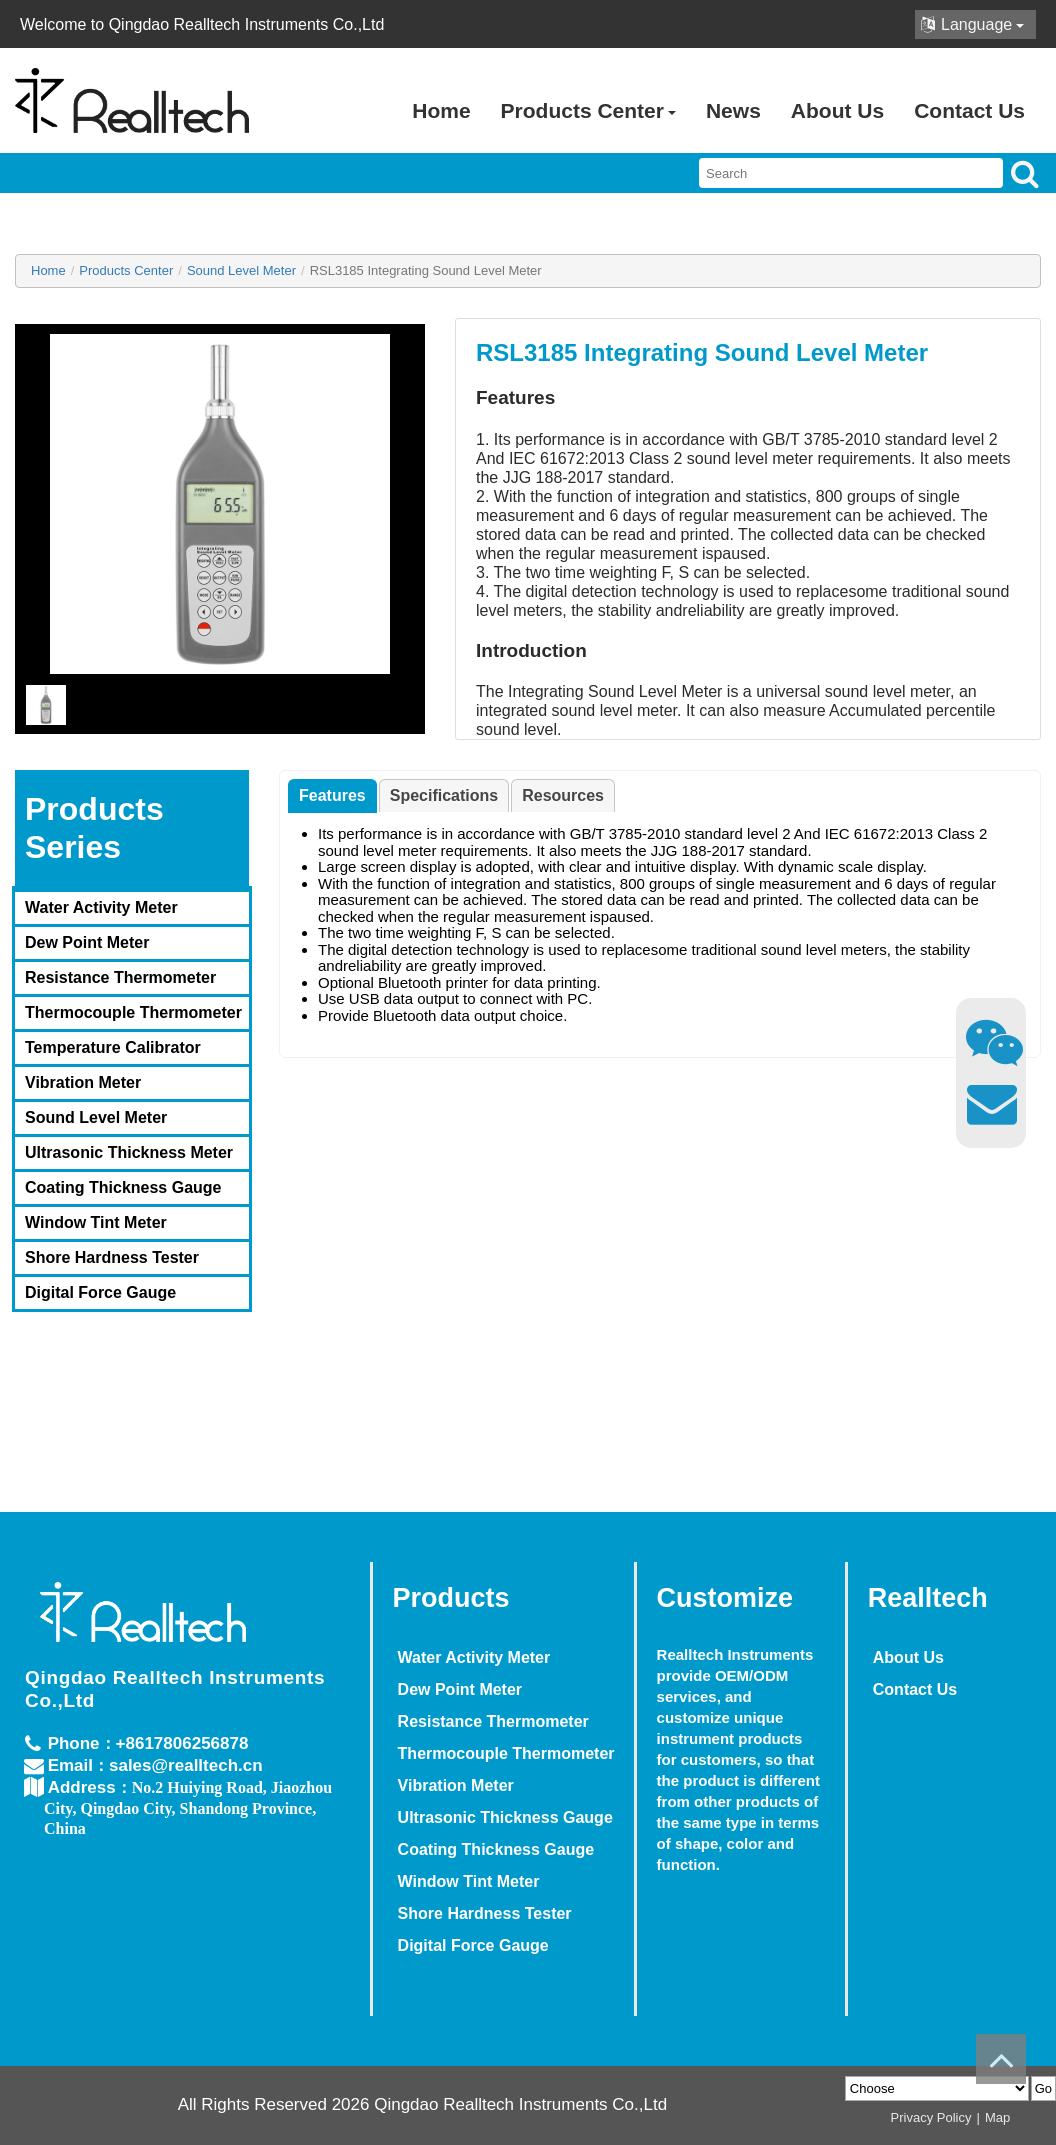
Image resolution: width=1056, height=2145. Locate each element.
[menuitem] (132, 906)
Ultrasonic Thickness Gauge (470, 1817)
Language (972, 24)
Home (441, 110)
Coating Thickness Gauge (123, 1187)
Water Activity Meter (101, 907)
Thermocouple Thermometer (133, 1012)
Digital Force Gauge (100, 1292)
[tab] (332, 796)
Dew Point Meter (87, 942)
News (733, 110)
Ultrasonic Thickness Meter (129, 1152)
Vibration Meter (83, 1082)
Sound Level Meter (96, 1117)
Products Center (588, 110)
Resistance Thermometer (120, 977)
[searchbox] (851, 173)
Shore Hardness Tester (112, 1257)
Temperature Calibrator (113, 1047)
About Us (837, 110)
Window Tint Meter (96, 1222)
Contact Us (969, 110)
